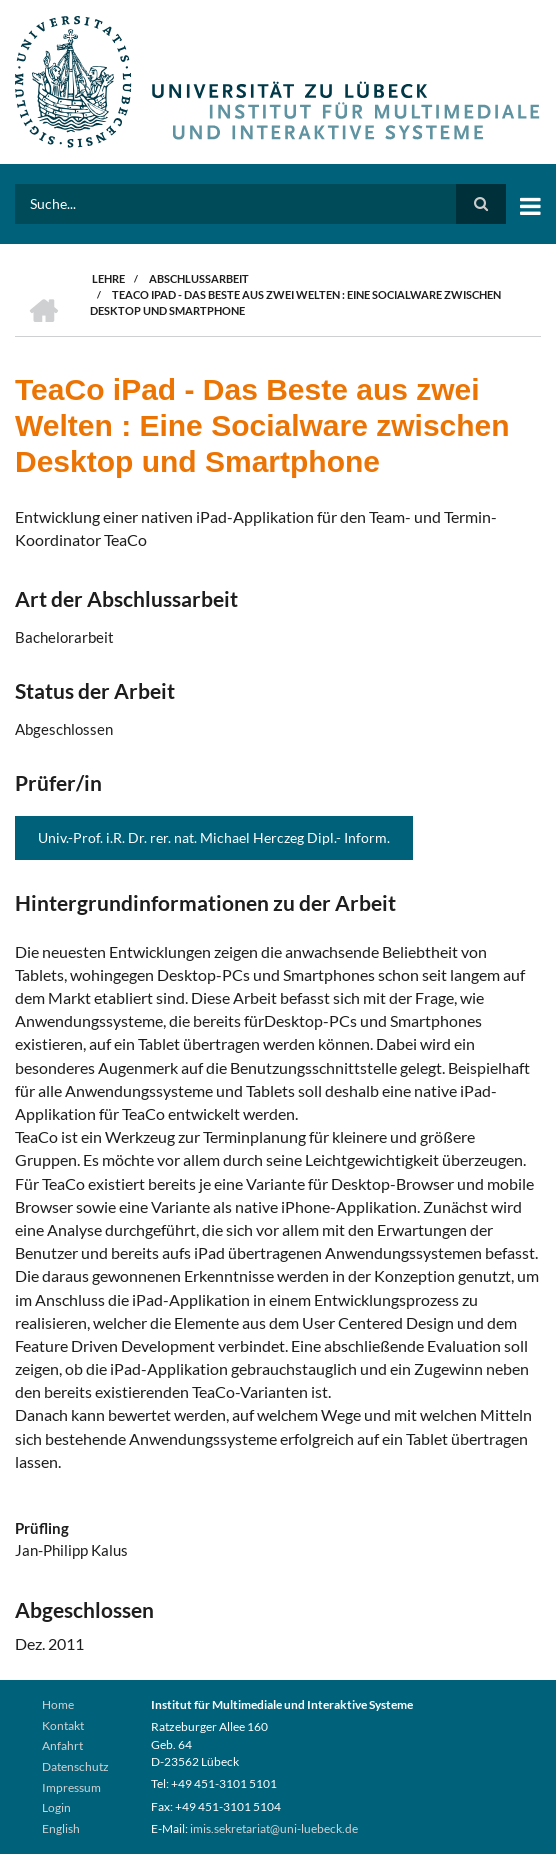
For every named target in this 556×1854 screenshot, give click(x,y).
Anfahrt (62, 1745)
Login (56, 1807)
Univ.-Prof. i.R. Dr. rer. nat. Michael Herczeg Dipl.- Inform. (214, 837)
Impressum (71, 1787)
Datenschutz (75, 1766)
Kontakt (63, 1725)
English (61, 1828)
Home (58, 1704)
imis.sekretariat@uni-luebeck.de (274, 1828)
